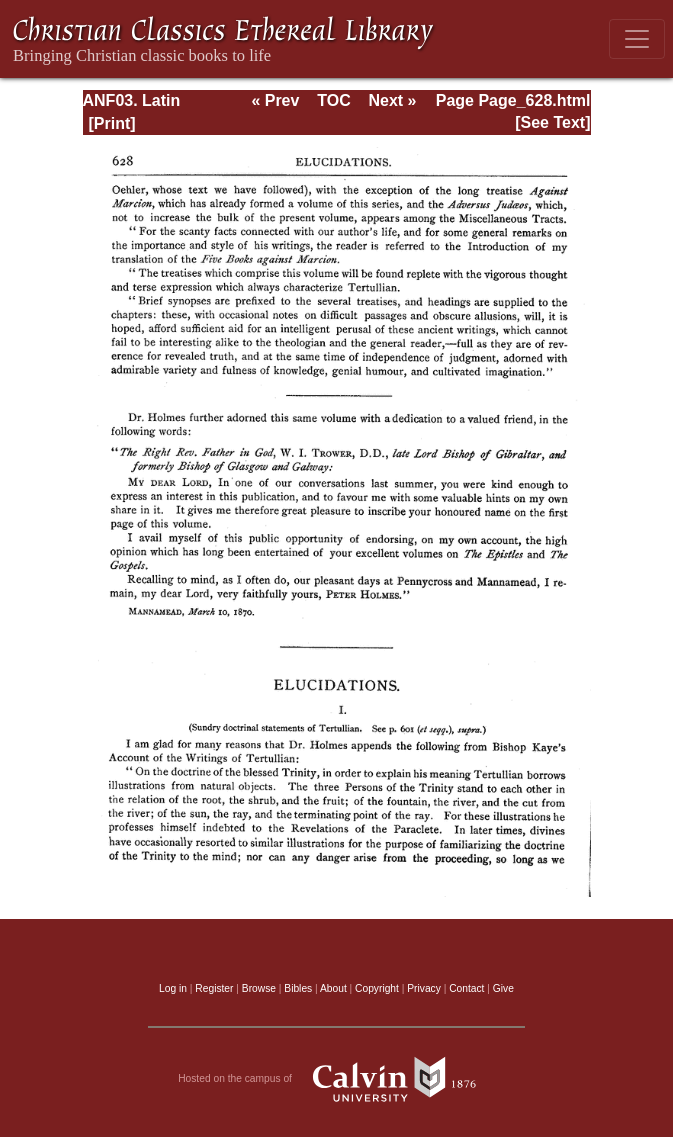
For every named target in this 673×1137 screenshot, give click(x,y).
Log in (173, 988)
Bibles (298, 988)
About (333, 988)
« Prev (275, 100)
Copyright (377, 988)
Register (214, 988)
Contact (466, 988)
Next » (392, 100)
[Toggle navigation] (637, 39)
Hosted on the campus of (336, 1079)
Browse (259, 988)
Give (503, 988)
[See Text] (552, 122)
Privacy (424, 988)
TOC (333, 100)
